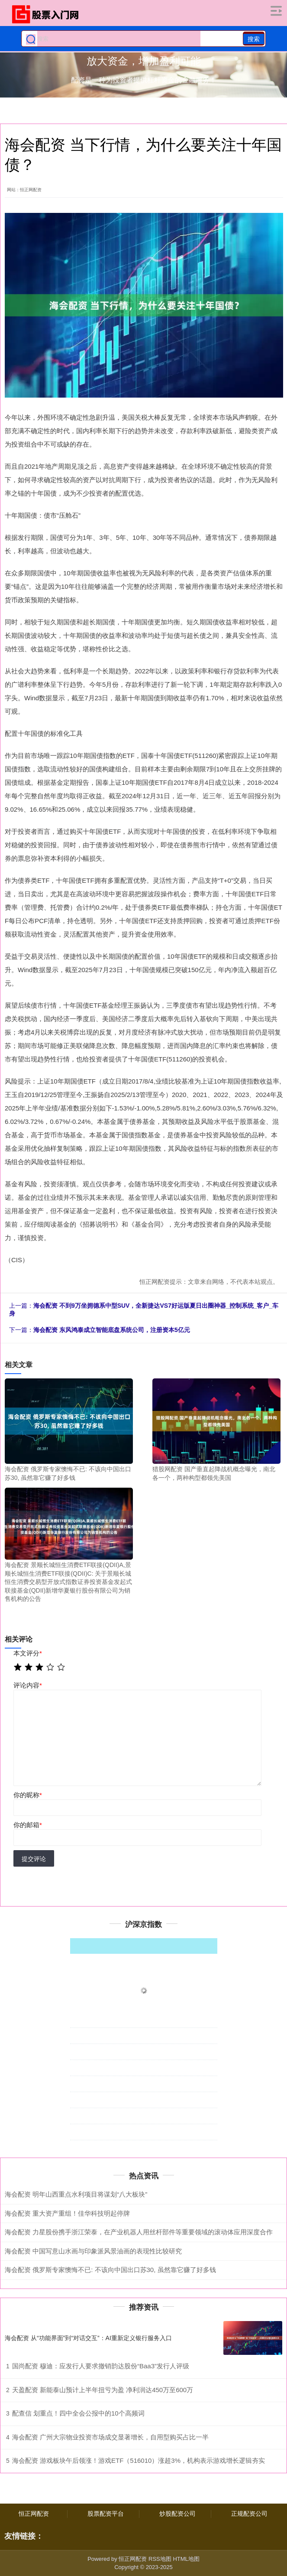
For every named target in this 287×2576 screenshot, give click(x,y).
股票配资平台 (105, 2513)
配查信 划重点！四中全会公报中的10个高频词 (78, 2413)
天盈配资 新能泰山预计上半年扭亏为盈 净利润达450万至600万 (102, 2389)
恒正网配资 (34, 2513)
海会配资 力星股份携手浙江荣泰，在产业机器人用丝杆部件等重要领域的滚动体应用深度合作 (139, 2232)
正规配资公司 (249, 2513)
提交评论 (34, 1858)
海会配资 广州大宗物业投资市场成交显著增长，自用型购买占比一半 (110, 2437)
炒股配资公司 (177, 2513)
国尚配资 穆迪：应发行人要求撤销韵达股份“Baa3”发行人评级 (100, 2366)
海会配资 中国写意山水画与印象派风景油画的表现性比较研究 (93, 2251)
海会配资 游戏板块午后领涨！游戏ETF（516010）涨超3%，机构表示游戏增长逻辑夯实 (138, 2460)
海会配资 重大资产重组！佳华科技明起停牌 (67, 2213)
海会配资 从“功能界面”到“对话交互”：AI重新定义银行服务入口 (88, 2337)
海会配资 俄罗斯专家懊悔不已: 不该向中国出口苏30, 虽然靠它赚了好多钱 (110, 2269)
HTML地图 (186, 2559)
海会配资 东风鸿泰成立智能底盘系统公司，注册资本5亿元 (111, 1329)
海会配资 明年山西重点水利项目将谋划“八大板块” (76, 2194)
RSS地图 (159, 2559)
